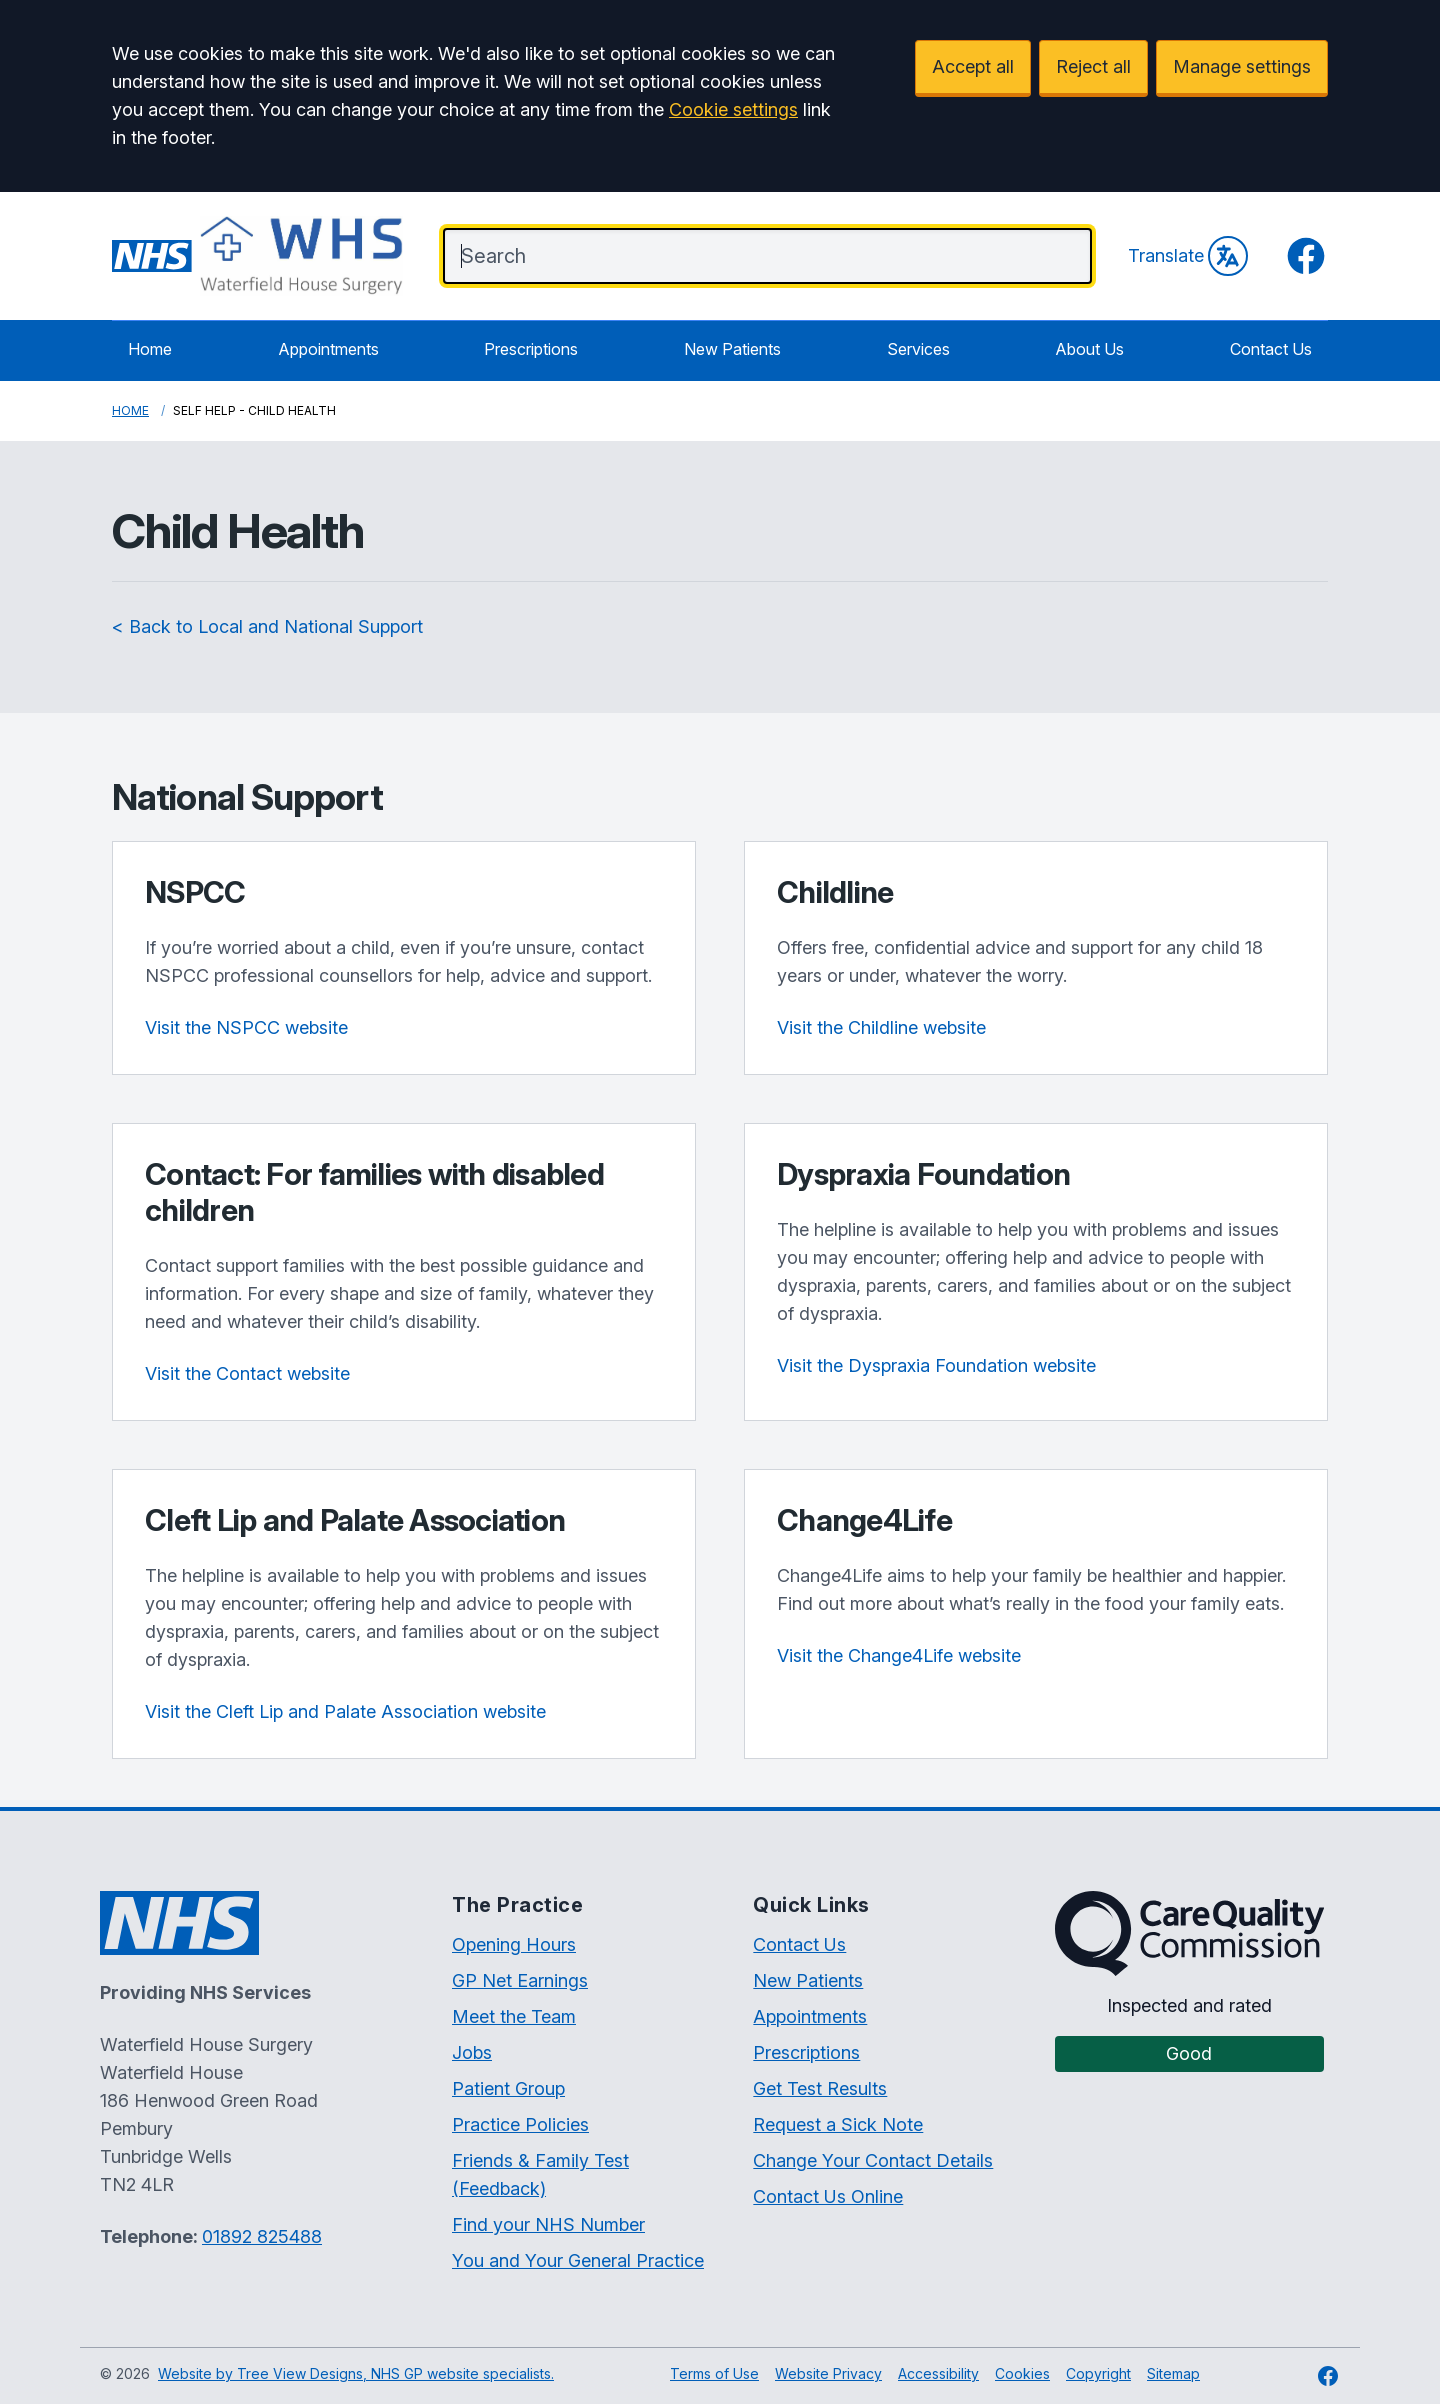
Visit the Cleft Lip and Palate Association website (345, 1711)
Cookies (1022, 2373)
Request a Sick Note (838, 2124)
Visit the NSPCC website (246, 1027)
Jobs (472, 2052)
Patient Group (508, 2088)
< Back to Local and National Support (267, 626)
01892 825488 (262, 2236)
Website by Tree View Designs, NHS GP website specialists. (356, 2373)
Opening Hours (514, 1944)
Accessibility (938, 2373)
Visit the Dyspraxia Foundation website (936, 1365)
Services (918, 349)
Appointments (328, 349)
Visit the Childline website (881, 1027)
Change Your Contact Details (873, 2160)
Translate (1188, 256)
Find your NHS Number (548, 2224)
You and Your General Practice (578, 2260)
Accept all (973, 66)
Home (150, 349)
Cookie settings (733, 109)
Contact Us (1271, 349)
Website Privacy (828, 2373)
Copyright (1098, 2373)
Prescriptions (531, 349)
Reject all (1093, 66)
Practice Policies (520, 2124)
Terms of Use (714, 2373)
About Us (1089, 349)
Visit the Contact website (247, 1373)
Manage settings (1242, 66)
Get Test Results (820, 2088)
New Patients (732, 349)
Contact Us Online (828, 2196)
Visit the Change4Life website (899, 1655)
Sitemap (1173, 2373)
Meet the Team (514, 2016)
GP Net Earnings (520, 1980)
